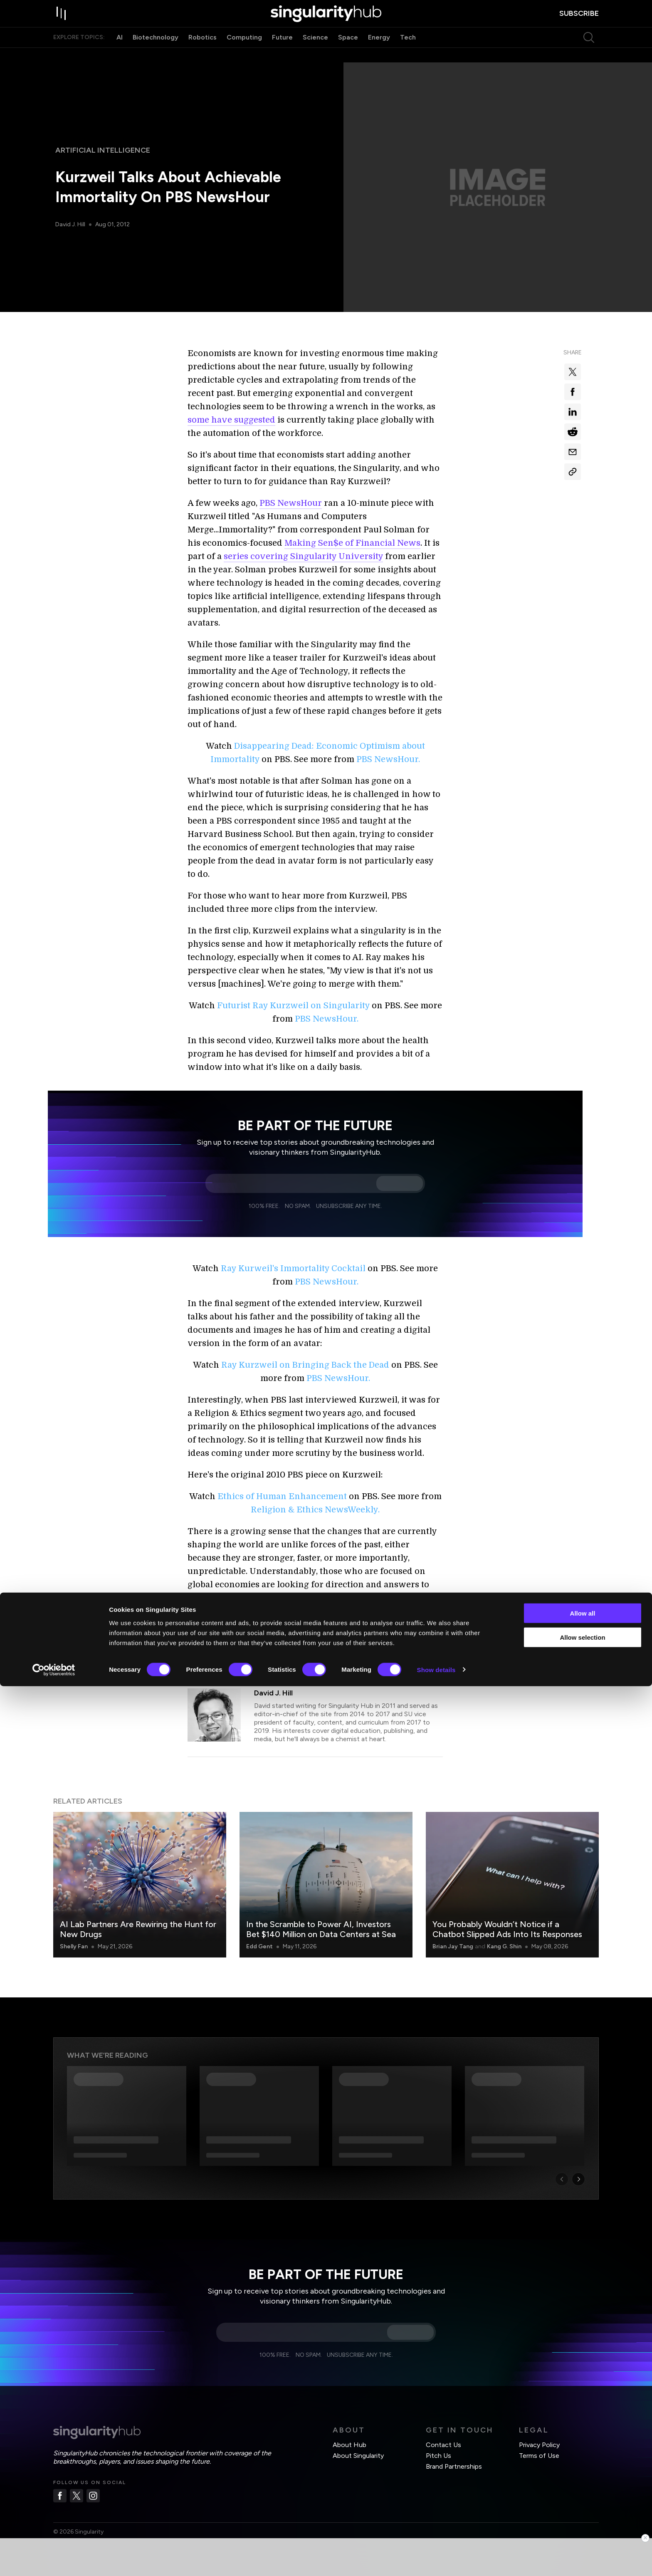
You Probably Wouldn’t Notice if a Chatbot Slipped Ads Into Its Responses (507, 1929)
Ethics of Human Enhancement (282, 1496)
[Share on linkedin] (572, 411)
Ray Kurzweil (256, 1663)
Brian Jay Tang (452, 1946)
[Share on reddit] (572, 431)
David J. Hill (71, 224)
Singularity (301, 1663)
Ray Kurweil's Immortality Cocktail (293, 1268)
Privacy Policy (539, 2445)
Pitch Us (438, 2456)
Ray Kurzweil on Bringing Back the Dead (305, 1365)
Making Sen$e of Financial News (352, 543)
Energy (379, 53)
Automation (209, 1663)
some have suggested (231, 420)
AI (119, 53)
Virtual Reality (351, 1663)
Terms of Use (539, 2456)
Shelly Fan (74, 1946)
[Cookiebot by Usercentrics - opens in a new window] (53, 2560)
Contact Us (443, 2445)
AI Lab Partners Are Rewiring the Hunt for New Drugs (138, 1929)
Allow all (582, 2503)
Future (282, 53)
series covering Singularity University (303, 556)
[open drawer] (61, 21)
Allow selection (582, 2527)
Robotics (202, 53)
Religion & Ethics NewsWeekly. (315, 1509)
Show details (436, 2559)
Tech (408, 53)
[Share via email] (572, 451)
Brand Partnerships (454, 2466)
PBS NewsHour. (388, 759)
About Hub (349, 2445)
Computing (244, 53)
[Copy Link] (572, 471)
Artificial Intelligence (102, 150)
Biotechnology (155, 53)
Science (315, 53)
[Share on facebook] (572, 392)
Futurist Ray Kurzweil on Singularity (293, 1005)
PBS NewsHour (290, 503)
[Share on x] (572, 372)
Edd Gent (259, 1946)
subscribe (579, 21)
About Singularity (358, 2456)
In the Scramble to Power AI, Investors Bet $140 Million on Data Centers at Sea (321, 1929)
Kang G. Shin (504, 1946)
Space (348, 53)
